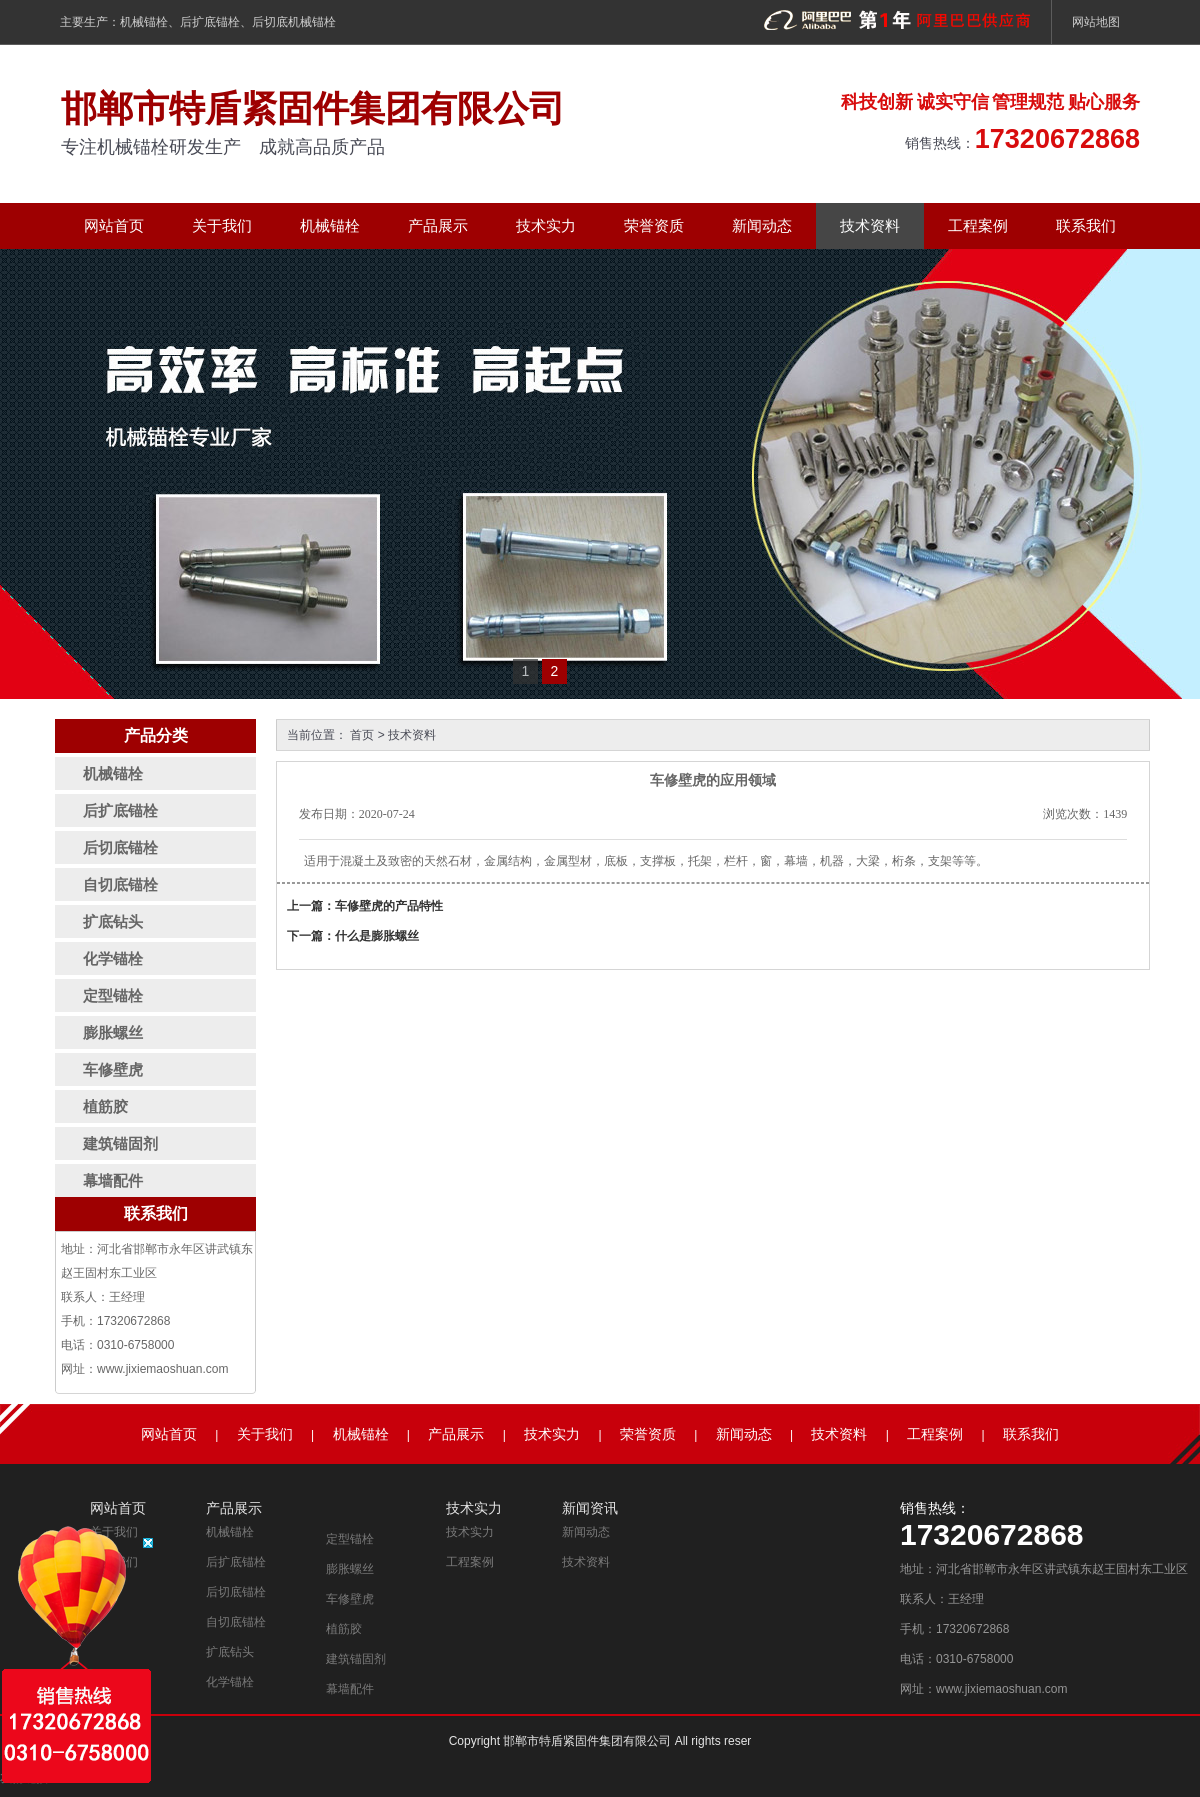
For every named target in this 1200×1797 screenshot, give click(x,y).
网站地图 (1096, 22)
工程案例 (978, 225)
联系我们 (1086, 225)
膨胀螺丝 (350, 1569)
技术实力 (546, 225)
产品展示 (438, 225)
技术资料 (870, 225)
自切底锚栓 (236, 1622)
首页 (362, 735)
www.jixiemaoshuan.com (162, 1369)
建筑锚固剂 (356, 1659)
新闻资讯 (590, 1508)
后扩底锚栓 (210, 22)
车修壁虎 (350, 1599)
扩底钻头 (230, 1652)
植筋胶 (344, 1629)
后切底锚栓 (236, 1592)
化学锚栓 (230, 1682)
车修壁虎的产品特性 (389, 906)
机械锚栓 (144, 22)
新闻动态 (762, 225)
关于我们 (222, 225)
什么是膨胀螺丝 (377, 936)
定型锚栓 (350, 1539)
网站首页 (114, 225)
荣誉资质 (654, 225)
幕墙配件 (350, 1689)
